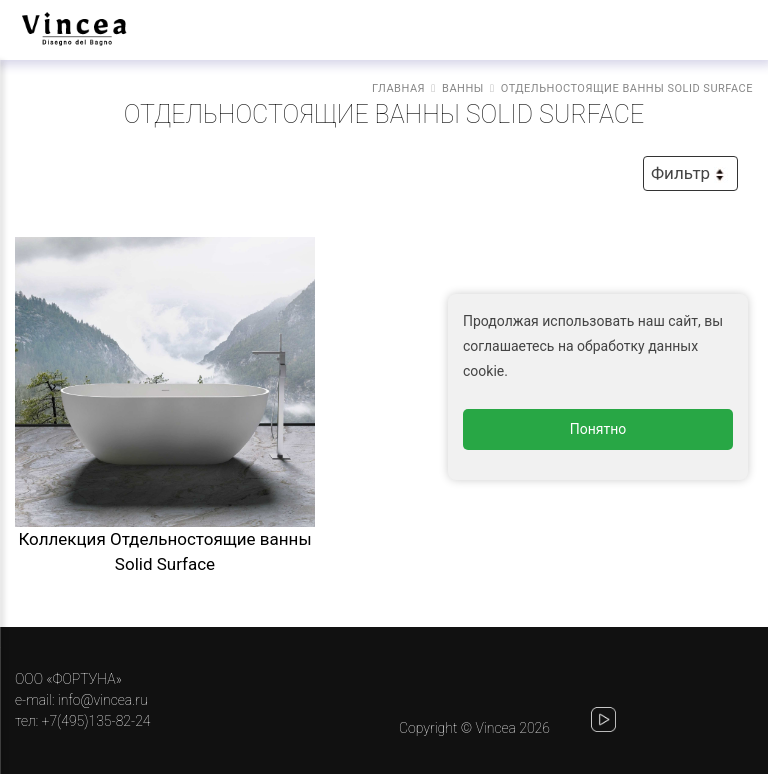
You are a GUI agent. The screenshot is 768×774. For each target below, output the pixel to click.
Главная (398, 88)
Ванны (463, 88)
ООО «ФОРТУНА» (68, 679)
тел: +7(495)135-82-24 (82, 721)
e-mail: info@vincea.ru (81, 700)
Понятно (598, 429)
